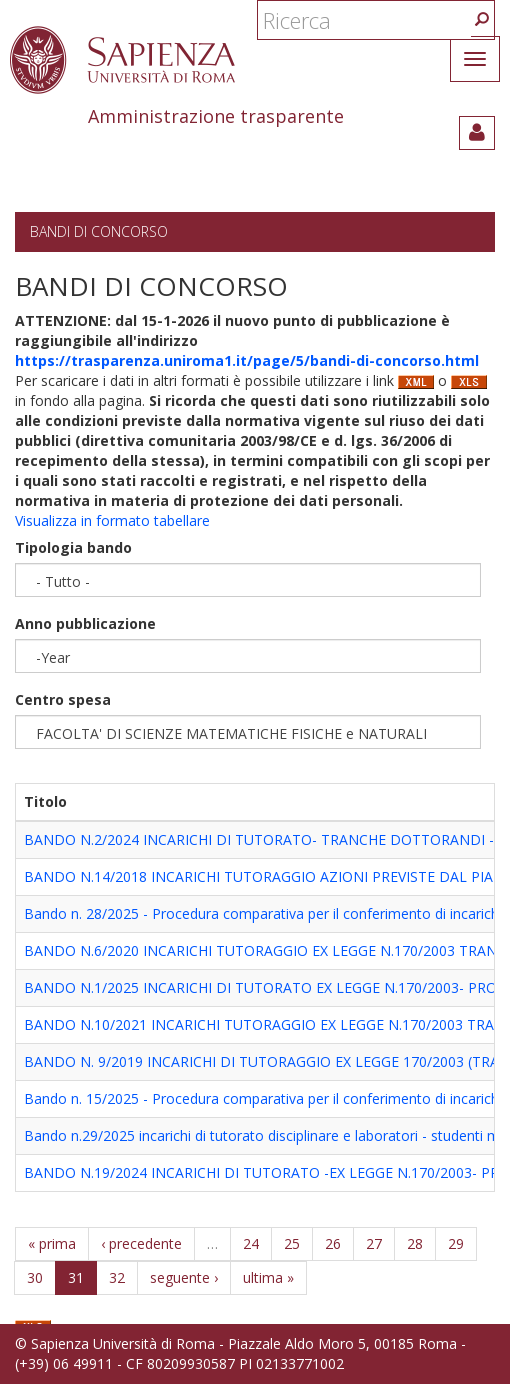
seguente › (184, 1277)
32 (117, 1277)
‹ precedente (141, 1243)
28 (415, 1243)
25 (292, 1243)
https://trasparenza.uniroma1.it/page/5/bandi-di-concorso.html (247, 360)
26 (333, 1243)
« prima (52, 1243)
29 (456, 1243)
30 (35, 1277)
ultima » (268, 1277)
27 (374, 1243)
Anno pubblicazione (85, 623)
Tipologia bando (73, 547)
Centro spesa (63, 699)
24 (251, 1243)
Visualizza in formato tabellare (112, 520)
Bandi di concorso (99, 231)
